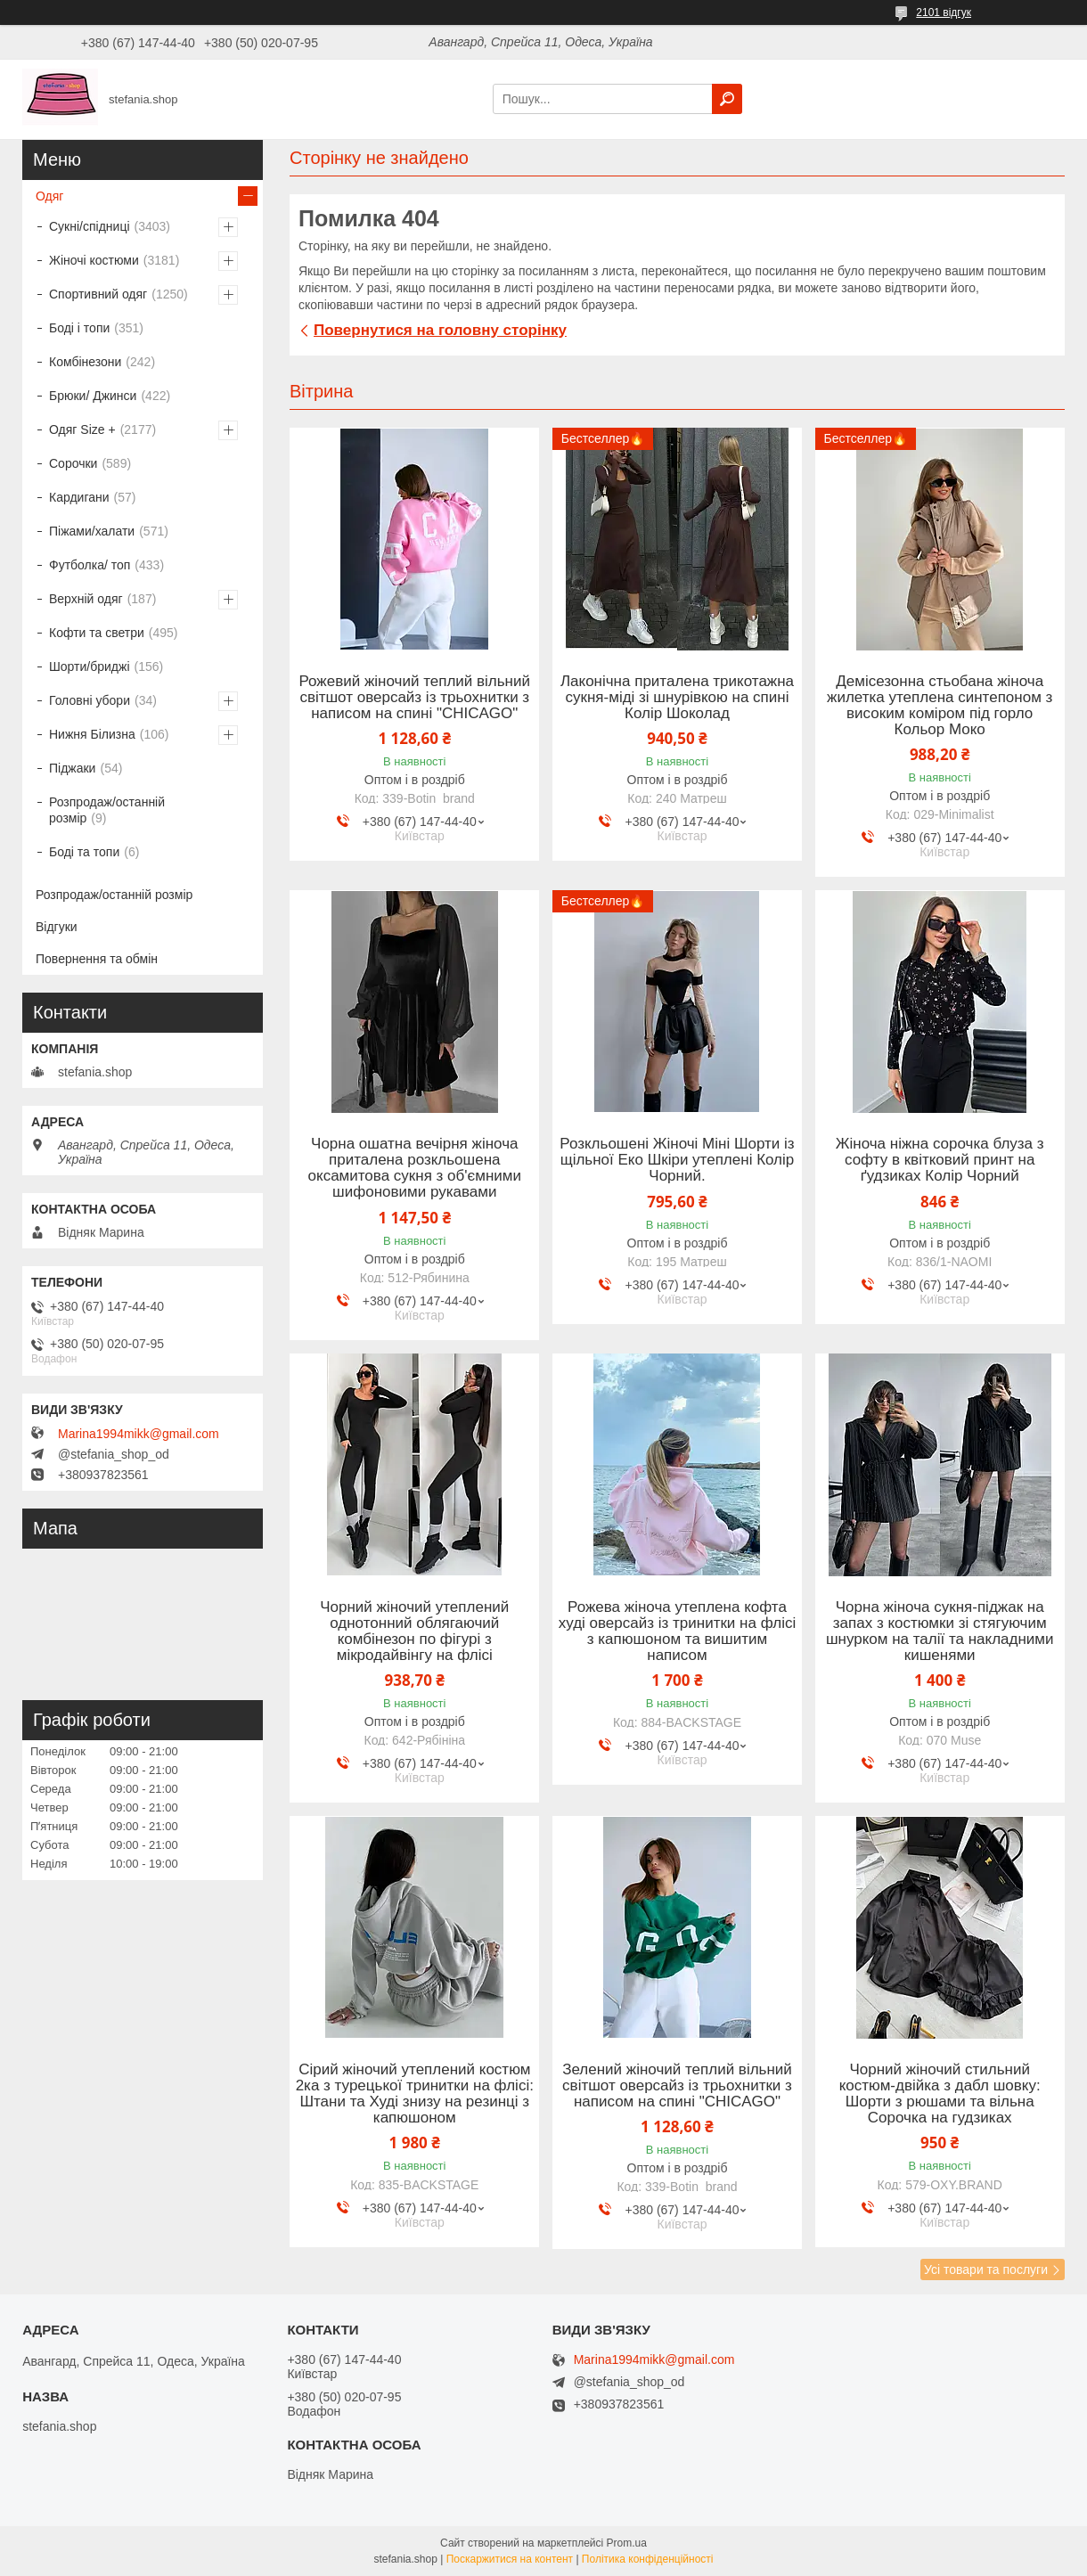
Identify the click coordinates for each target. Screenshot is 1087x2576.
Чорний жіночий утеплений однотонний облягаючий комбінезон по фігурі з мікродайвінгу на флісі (414, 1631)
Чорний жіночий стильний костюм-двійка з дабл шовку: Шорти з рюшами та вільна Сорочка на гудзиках (940, 2094)
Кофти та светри (96, 633)
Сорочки (73, 463)
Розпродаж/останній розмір (107, 810)
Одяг (49, 196)
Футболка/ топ (89, 565)
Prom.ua (627, 2543)
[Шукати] (727, 99)
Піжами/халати (92, 531)
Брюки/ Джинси (92, 395)
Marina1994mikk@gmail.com (138, 1434)
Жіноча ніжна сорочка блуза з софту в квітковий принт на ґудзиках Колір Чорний (940, 1160)
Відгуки (57, 927)
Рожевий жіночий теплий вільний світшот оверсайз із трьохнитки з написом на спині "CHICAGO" (414, 698)
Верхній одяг (86, 599)
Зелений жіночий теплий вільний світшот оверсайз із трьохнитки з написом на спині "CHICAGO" (677, 2086)
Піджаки (72, 768)
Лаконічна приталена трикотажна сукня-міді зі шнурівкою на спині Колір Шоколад (677, 698)
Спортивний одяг (98, 294)
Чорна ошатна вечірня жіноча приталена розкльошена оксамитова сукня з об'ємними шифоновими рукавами (414, 1168)
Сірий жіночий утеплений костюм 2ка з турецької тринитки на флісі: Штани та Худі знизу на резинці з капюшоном (415, 2094)
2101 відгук (943, 12)
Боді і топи (79, 328)
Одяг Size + (82, 429)
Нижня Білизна (92, 734)
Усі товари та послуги (986, 2269)
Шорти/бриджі (89, 666)
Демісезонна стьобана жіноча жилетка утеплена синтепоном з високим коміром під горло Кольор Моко (939, 706)
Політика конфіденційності (648, 2559)
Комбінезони (85, 362)
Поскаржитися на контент (509, 2559)
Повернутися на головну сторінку (440, 330)
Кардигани (79, 497)
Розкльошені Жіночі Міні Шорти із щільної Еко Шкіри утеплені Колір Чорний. (677, 1160)
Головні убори (89, 700)
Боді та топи (84, 852)
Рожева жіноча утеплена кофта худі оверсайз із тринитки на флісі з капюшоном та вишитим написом (678, 1631)
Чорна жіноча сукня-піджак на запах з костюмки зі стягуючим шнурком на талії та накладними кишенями (940, 1631)
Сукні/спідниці (89, 226)
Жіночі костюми (94, 260)
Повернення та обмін (97, 959)
